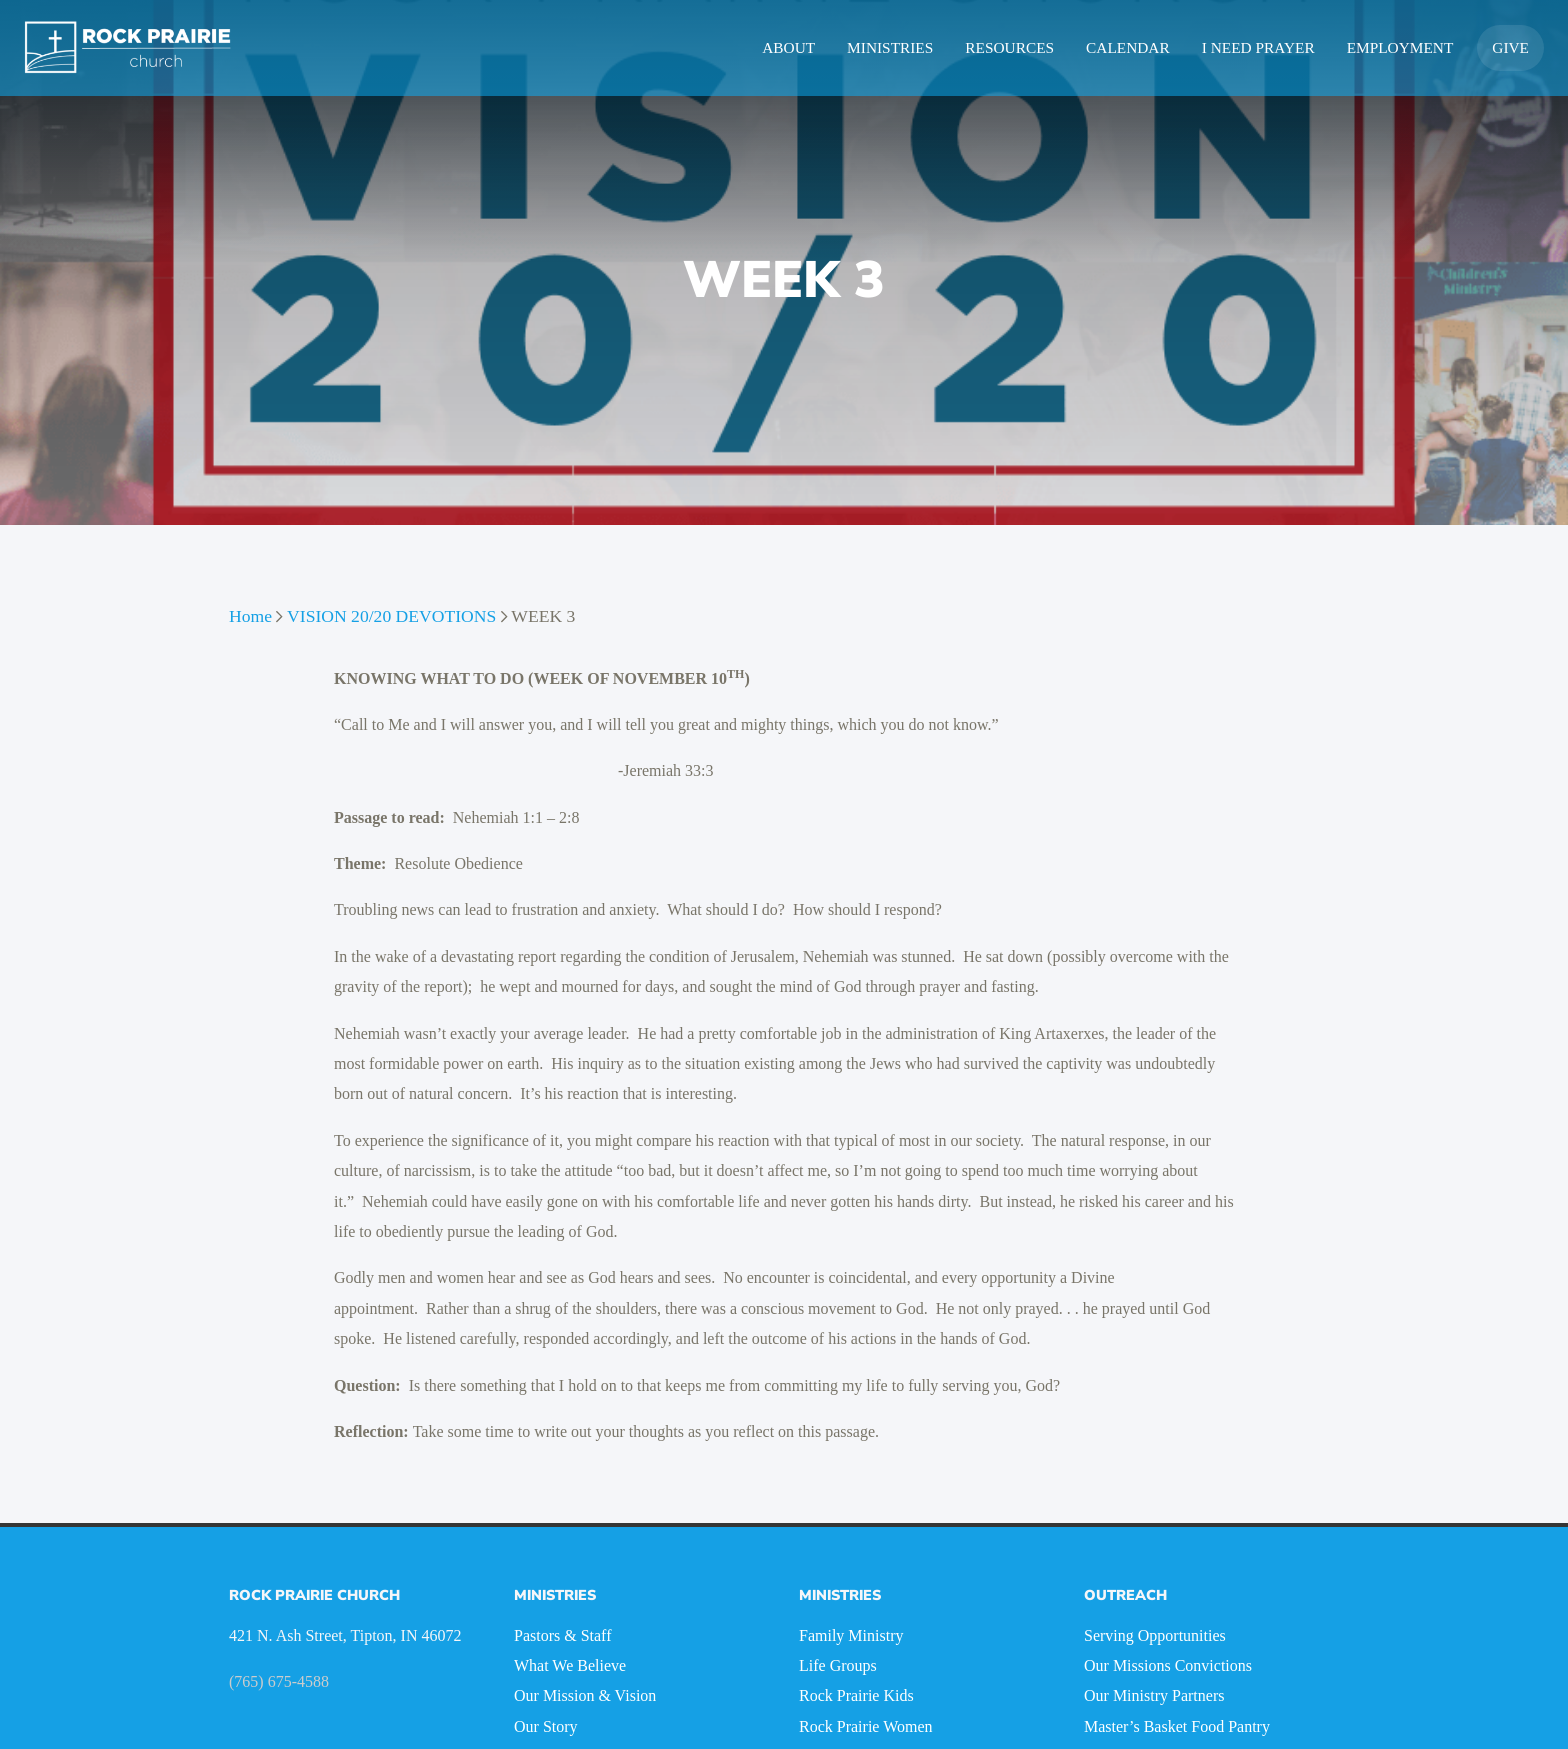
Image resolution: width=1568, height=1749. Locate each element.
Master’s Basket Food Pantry (1177, 1726)
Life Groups (838, 1665)
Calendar (1128, 47)
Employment (1400, 47)
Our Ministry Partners (1154, 1695)
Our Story (546, 1726)
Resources (1009, 47)
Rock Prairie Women (866, 1726)
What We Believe (570, 1665)
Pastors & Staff (562, 1635)
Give (1510, 47)
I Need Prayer (1258, 47)
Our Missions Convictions (1168, 1665)
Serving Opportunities (1155, 1635)
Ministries (890, 47)
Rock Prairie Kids (856, 1695)
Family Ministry (851, 1635)
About (788, 47)
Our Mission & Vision (585, 1695)
